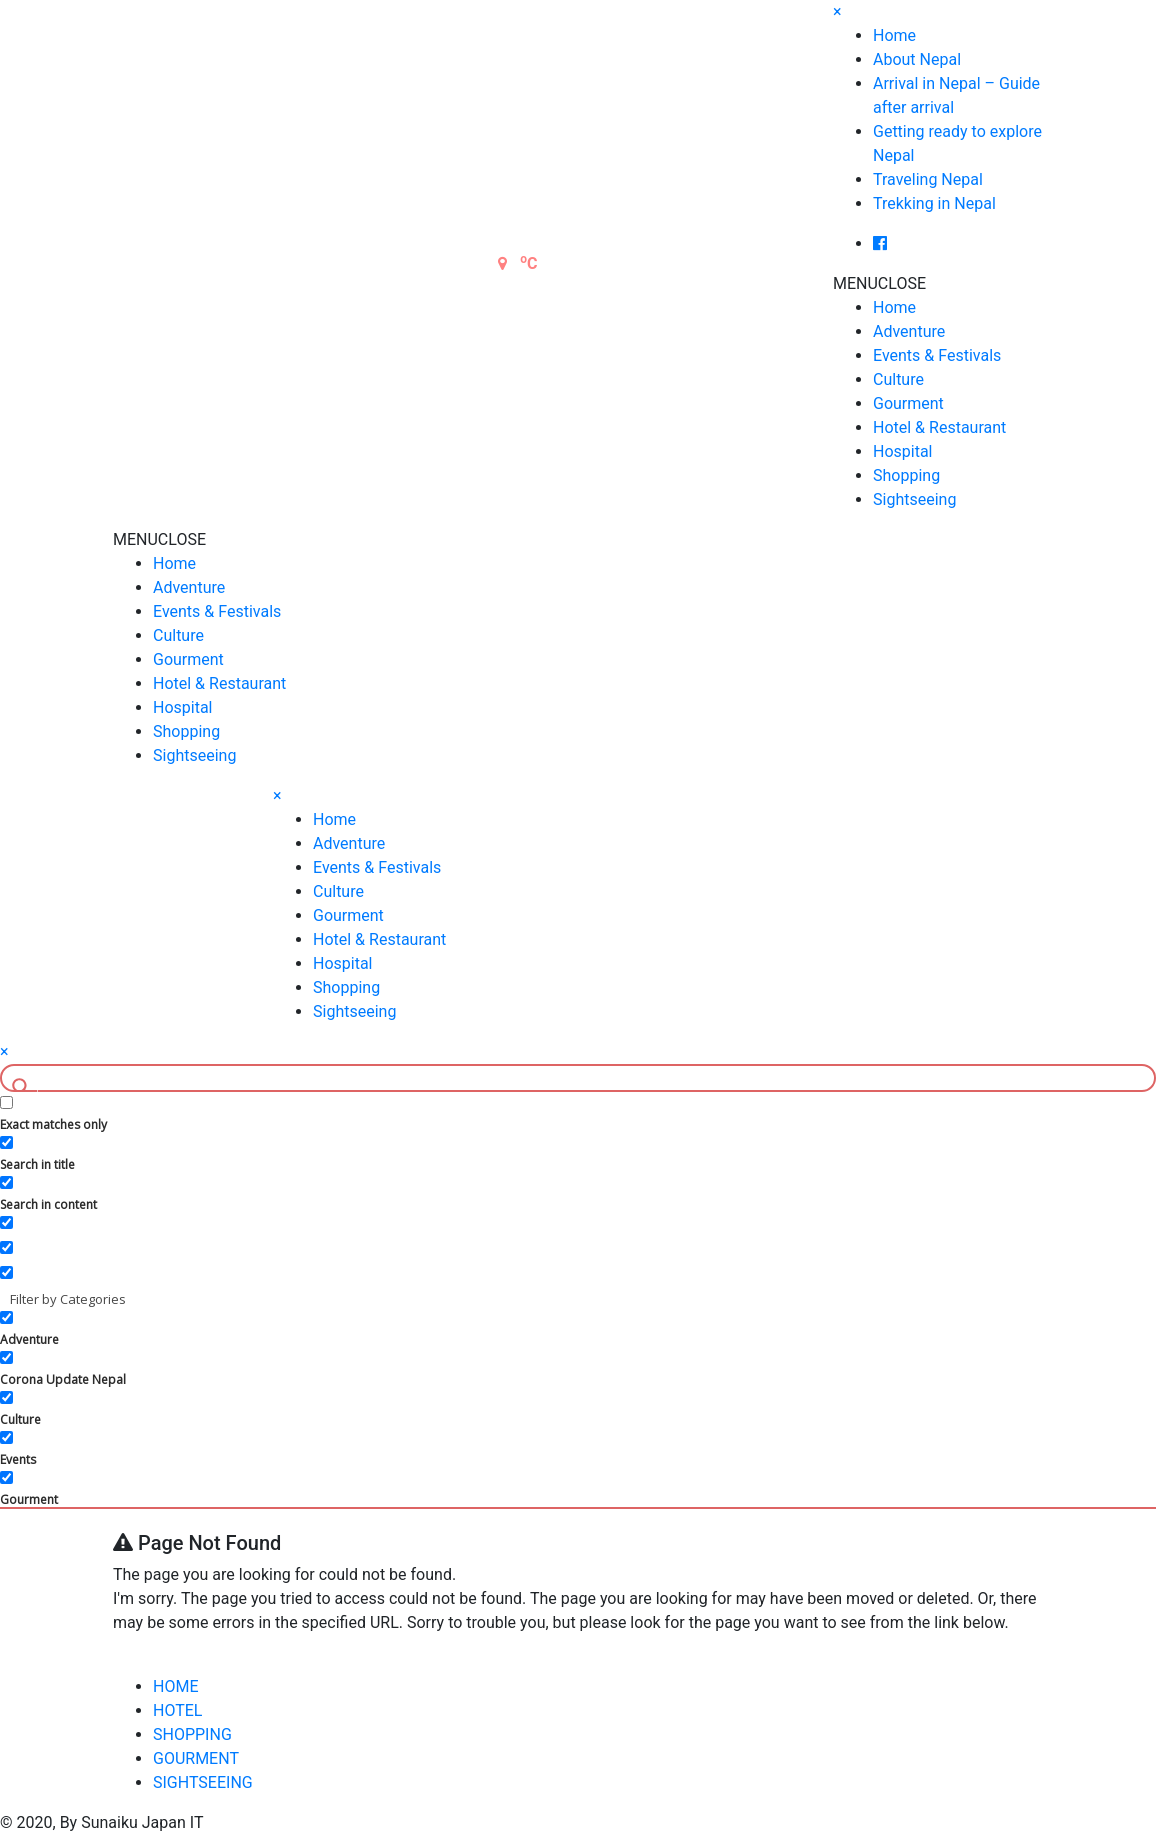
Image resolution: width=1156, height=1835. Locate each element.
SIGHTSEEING (203, 1782)
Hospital (903, 451)
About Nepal (917, 59)
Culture (898, 379)
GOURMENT (196, 1758)
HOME (175, 1686)
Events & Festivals (937, 355)
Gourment (908, 403)
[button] (879, 283)
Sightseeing (914, 499)
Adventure (909, 331)
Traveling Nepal (928, 179)
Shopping (906, 475)
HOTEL (177, 1710)
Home (894, 35)
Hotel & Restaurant (939, 427)
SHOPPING (192, 1734)
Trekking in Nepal (934, 203)
